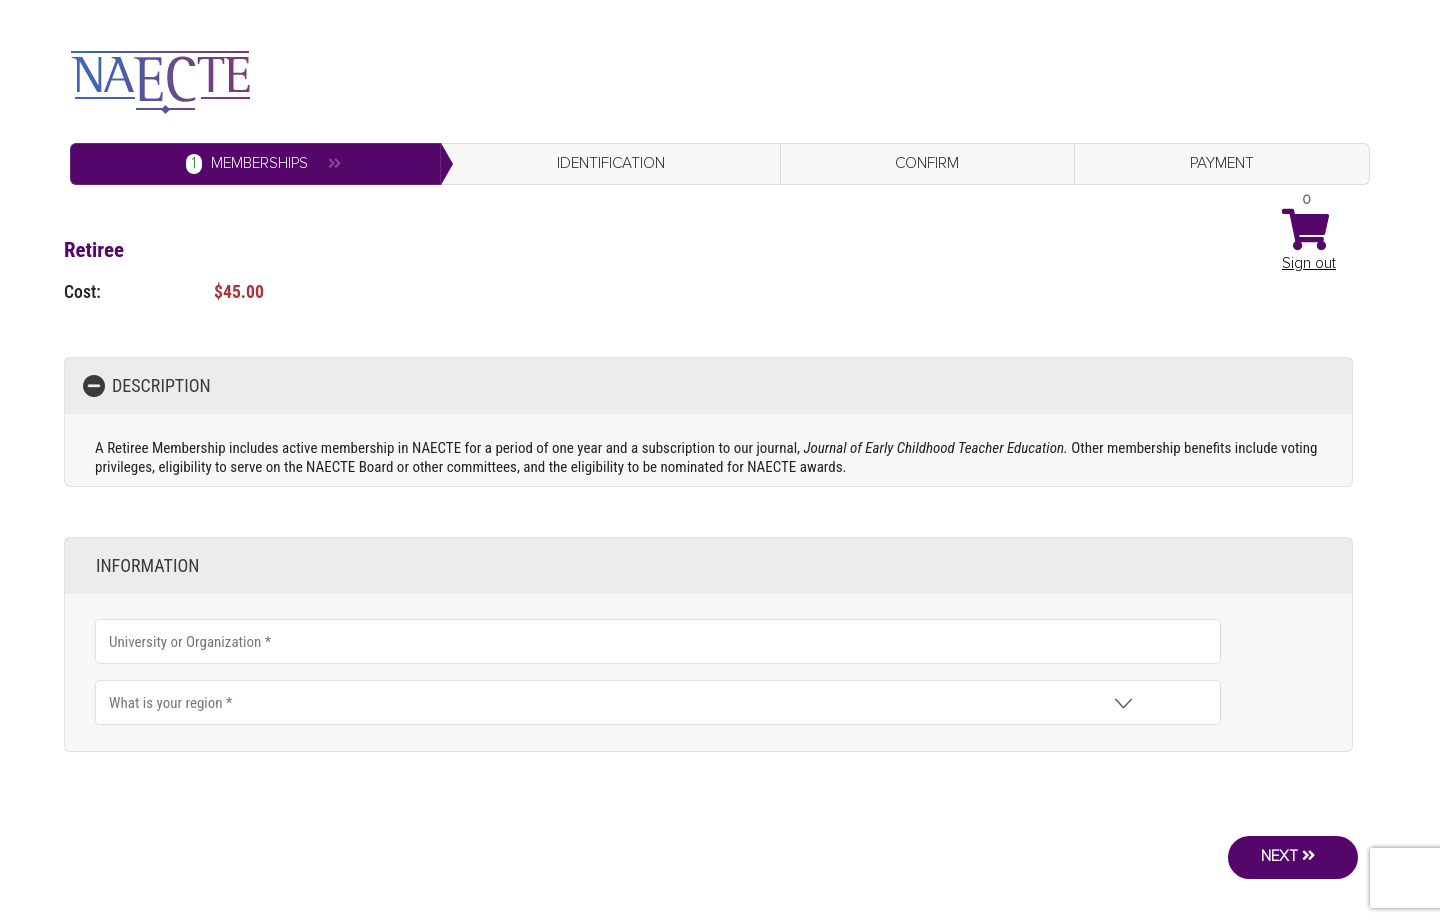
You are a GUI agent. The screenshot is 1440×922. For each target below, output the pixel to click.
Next (1281, 850)
